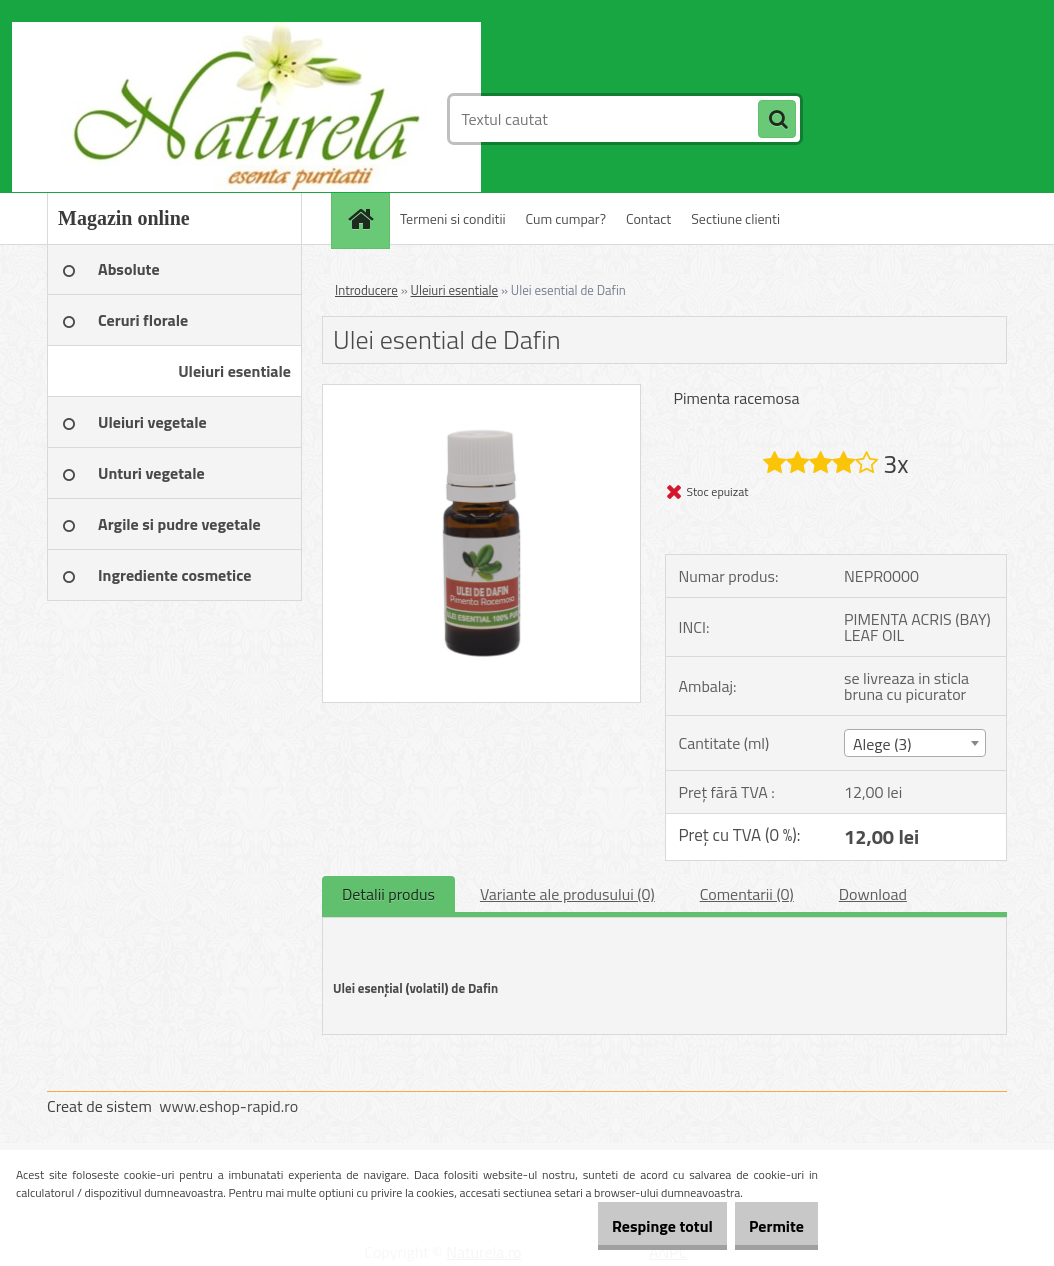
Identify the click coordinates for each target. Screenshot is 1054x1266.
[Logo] (184, 119)
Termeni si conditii (453, 218)
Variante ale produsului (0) (567, 894)
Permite (765, 1226)
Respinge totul (629, 1226)
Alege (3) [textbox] (882, 744)
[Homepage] (367, 218)
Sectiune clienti (735, 218)
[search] (777, 120)
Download (873, 894)
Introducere (366, 290)
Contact (648, 218)
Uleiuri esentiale (455, 290)
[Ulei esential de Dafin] (481, 393)
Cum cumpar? (566, 218)
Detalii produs (388, 894)
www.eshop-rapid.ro (228, 1106)
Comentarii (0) (747, 894)
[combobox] (915, 743)
